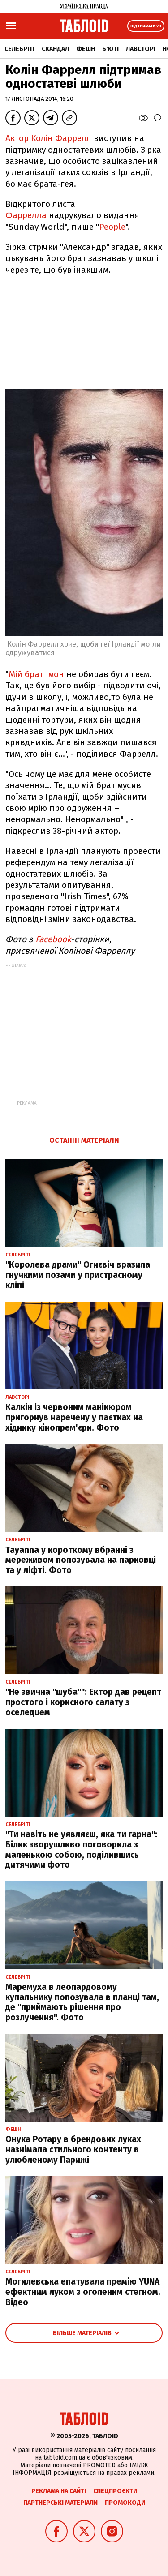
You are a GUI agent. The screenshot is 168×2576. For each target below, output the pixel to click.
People (112, 227)
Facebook (53, 939)
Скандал (55, 49)
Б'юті (110, 49)
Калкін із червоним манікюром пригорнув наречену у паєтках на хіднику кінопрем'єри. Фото (74, 1417)
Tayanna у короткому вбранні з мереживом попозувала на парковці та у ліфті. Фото (80, 1560)
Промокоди (125, 2503)
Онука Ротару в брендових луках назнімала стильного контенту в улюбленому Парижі (73, 2149)
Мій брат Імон (36, 674)
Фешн (85, 49)
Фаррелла (26, 215)
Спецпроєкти (115, 2491)
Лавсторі (140, 49)
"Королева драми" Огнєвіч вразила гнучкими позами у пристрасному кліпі (77, 1275)
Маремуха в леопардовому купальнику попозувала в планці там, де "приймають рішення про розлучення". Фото (82, 2002)
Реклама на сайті (58, 2491)
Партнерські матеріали (60, 2503)
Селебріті (19, 49)
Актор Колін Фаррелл (48, 138)
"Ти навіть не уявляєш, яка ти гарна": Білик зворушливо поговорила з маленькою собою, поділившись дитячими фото (81, 1849)
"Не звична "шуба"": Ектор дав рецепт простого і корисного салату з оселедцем (83, 1702)
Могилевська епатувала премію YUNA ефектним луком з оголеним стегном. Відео (82, 2291)
